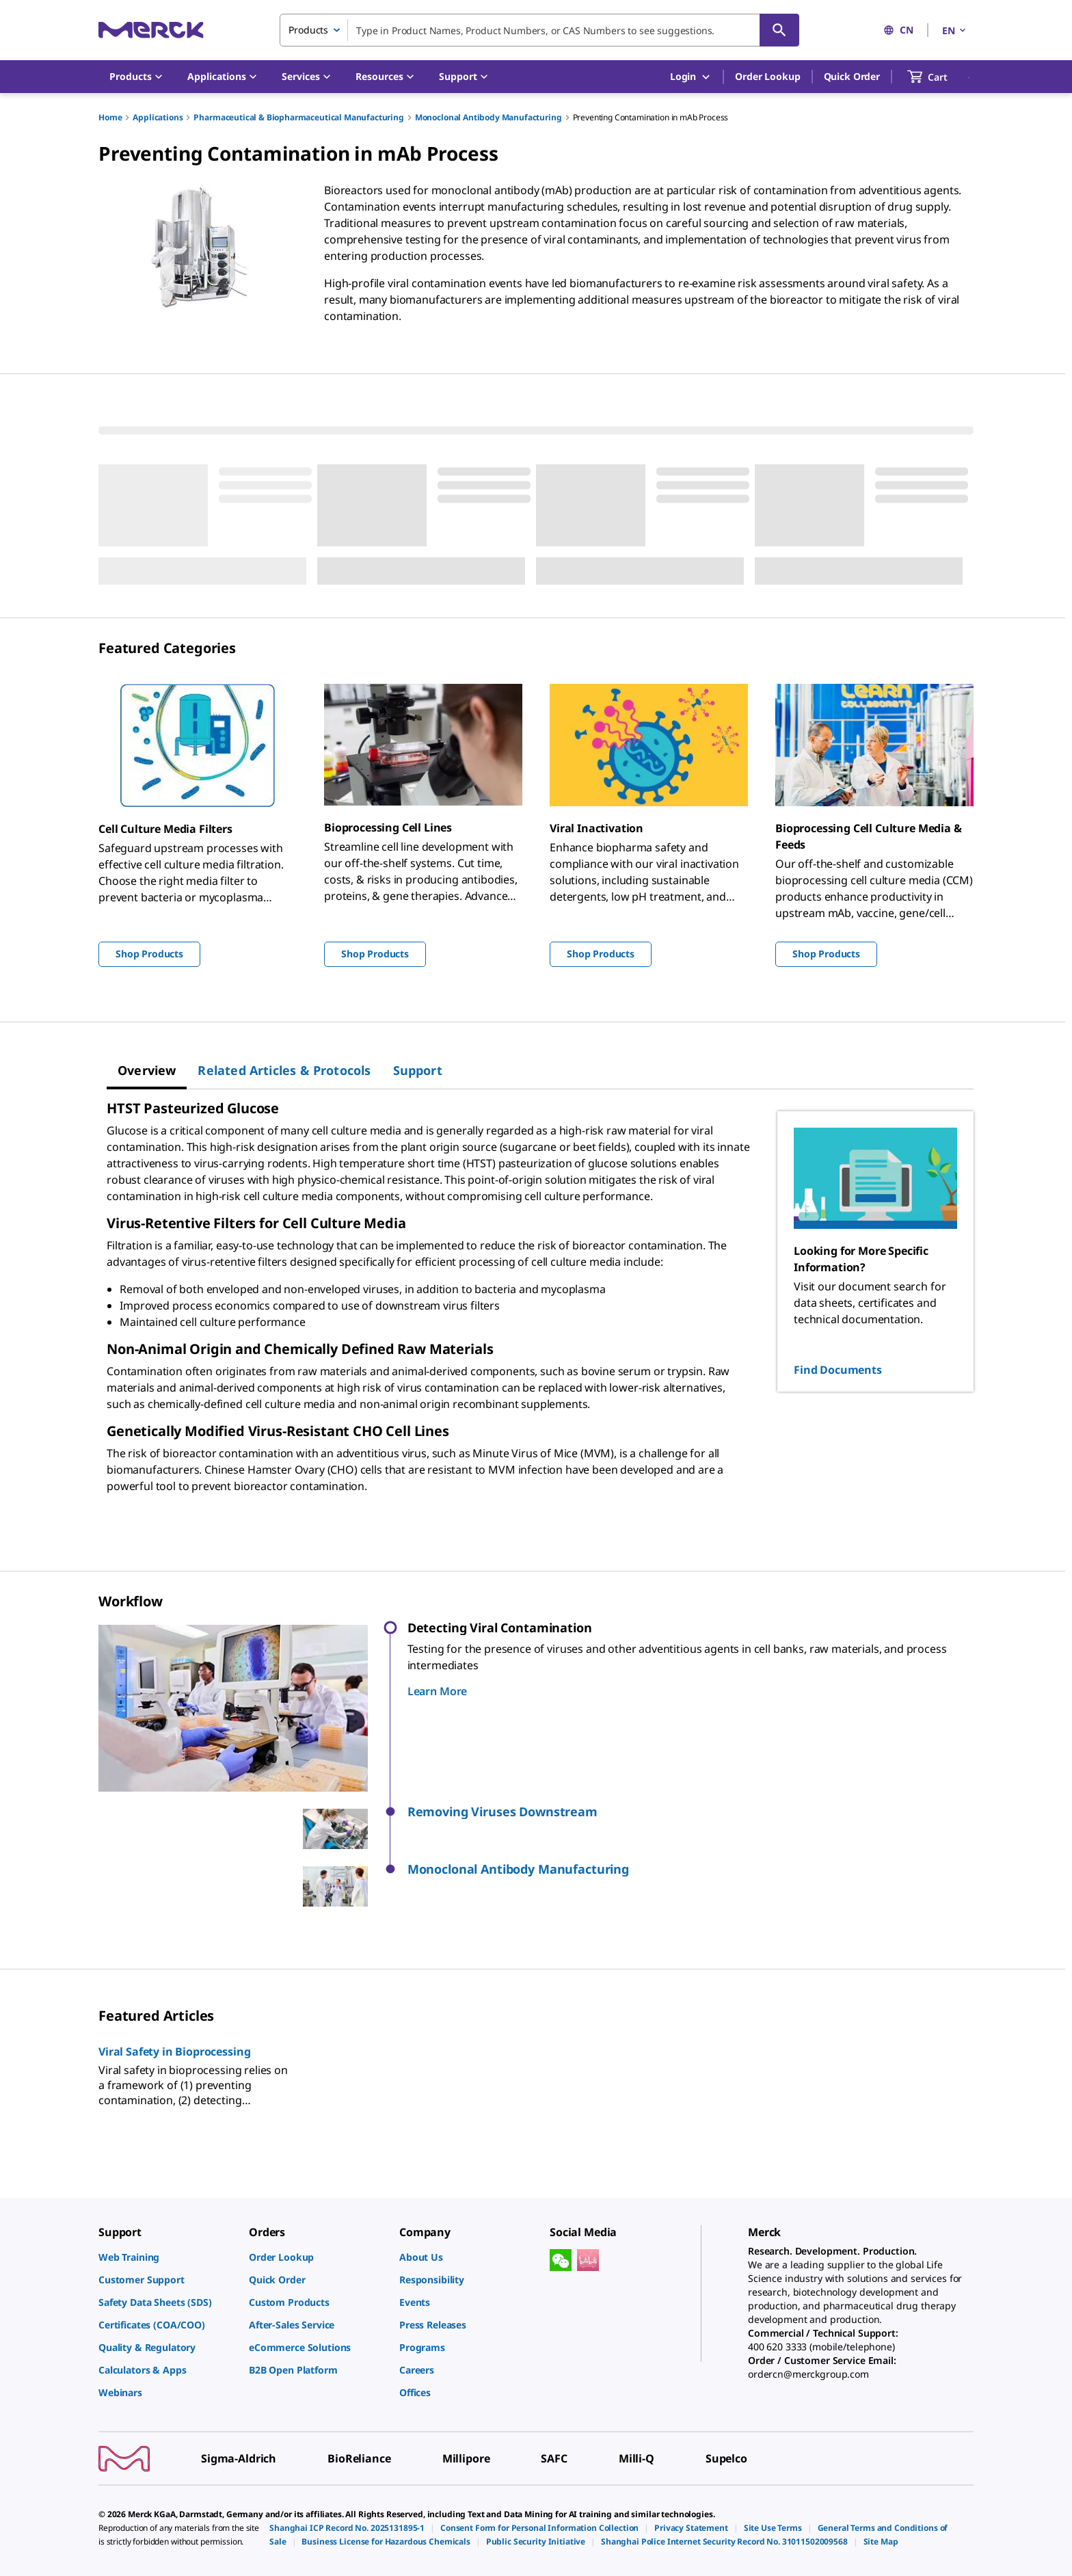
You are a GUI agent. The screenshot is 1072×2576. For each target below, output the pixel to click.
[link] (166, 2257)
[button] (690, 1812)
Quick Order (852, 76)
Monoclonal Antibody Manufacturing (488, 117)
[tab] (147, 1070)
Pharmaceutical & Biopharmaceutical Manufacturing (298, 117)
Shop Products (149, 953)
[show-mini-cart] (940, 76)
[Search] (779, 30)
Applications (158, 117)
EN (955, 30)
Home (110, 117)
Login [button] (691, 77)
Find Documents (838, 1369)
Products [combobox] (308, 29)
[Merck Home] (151, 30)
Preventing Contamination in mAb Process (651, 117)
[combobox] (539, 30)
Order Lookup (767, 76)
